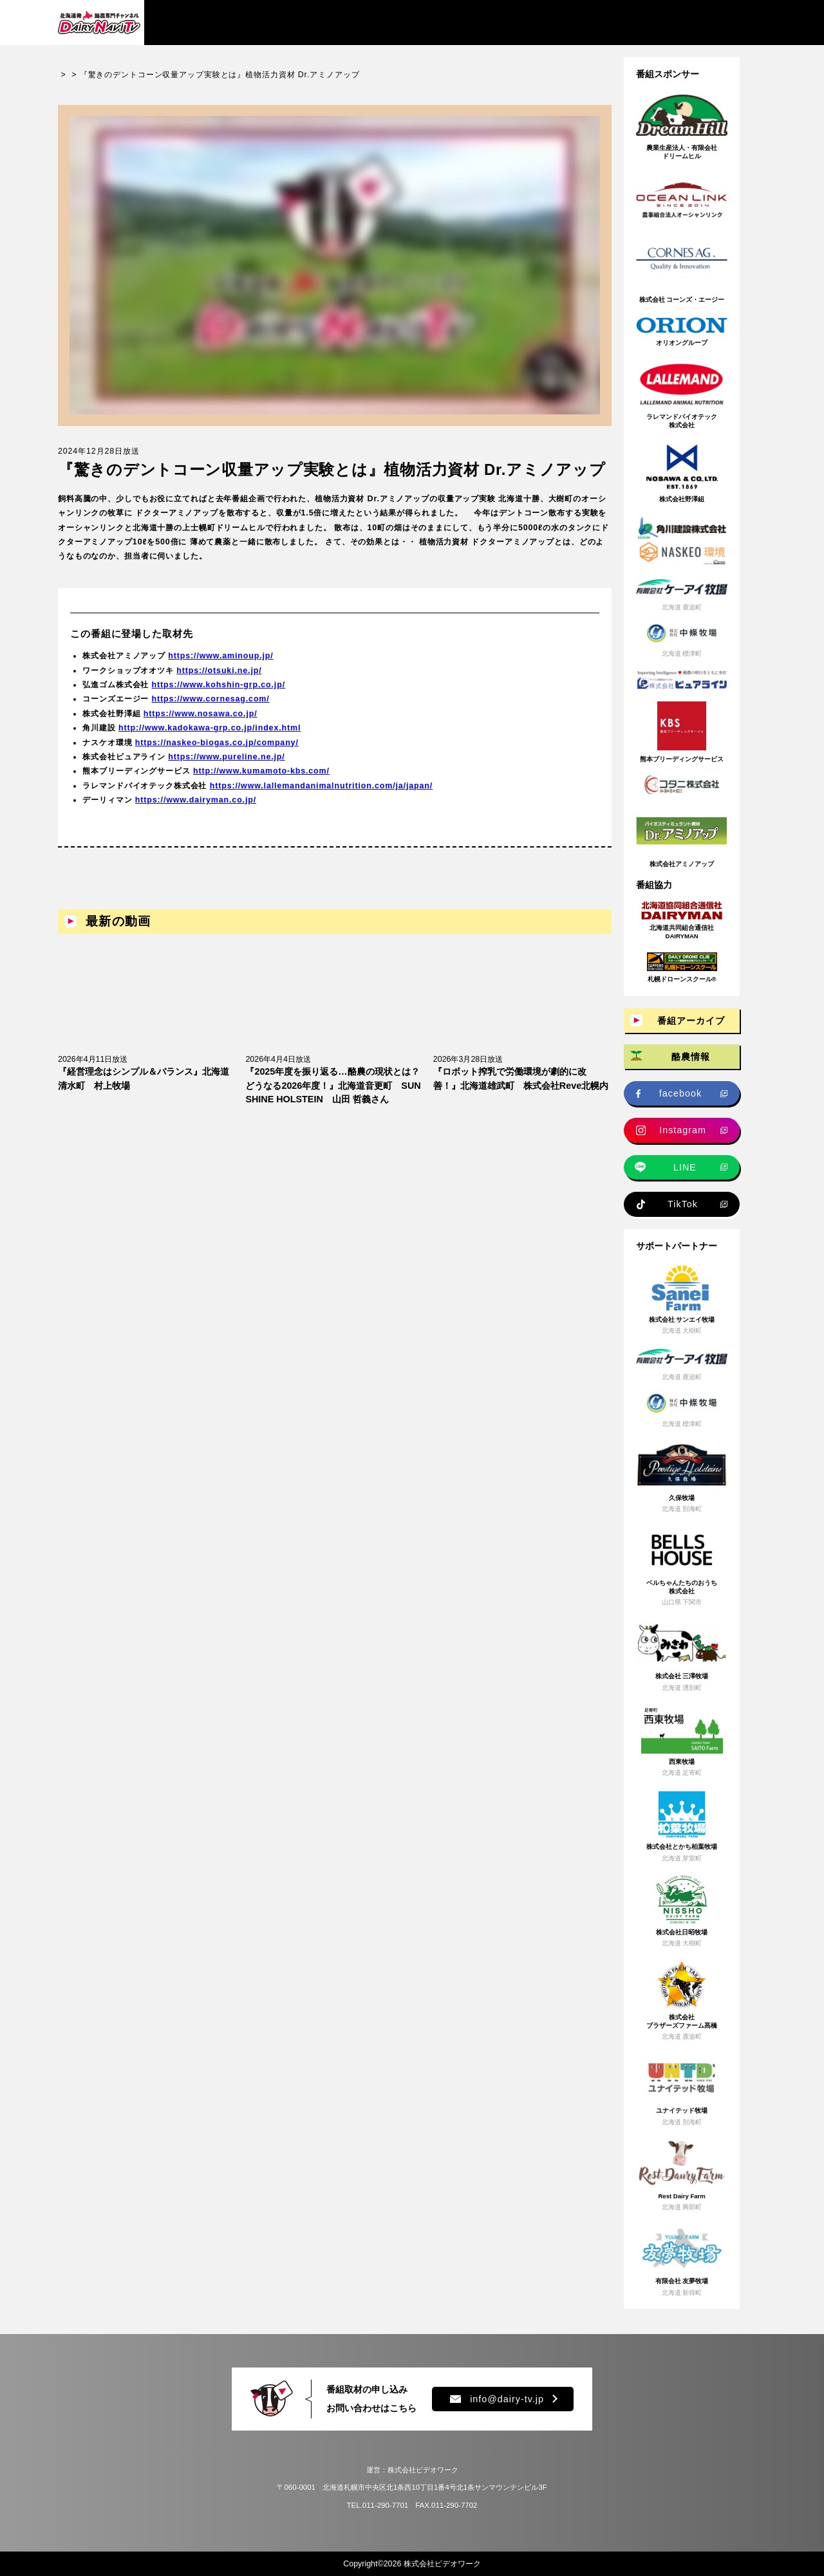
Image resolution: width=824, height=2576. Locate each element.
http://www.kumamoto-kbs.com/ (261, 781)
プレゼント (593, 22)
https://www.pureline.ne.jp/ (226, 767)
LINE (685, 1167)
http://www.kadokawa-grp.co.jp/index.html (209, 738)
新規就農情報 (507, 22)
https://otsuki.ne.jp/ (218, 680)
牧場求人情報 (417, 22)
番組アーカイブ (203, 22)
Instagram (682, 1130)
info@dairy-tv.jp (497, 2399)
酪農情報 (690, 1057)
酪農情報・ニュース (312, 22)
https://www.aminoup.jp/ (220, 666)
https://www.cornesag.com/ (211, 709)
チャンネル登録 (705, 22)
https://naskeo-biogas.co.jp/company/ (217, 752)
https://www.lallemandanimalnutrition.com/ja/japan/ (321, 796)
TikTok (683, 1204)
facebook (680, 1093)
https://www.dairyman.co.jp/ (195, 810)
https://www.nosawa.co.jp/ (201, 723)
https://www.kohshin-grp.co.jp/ (218, 695)
